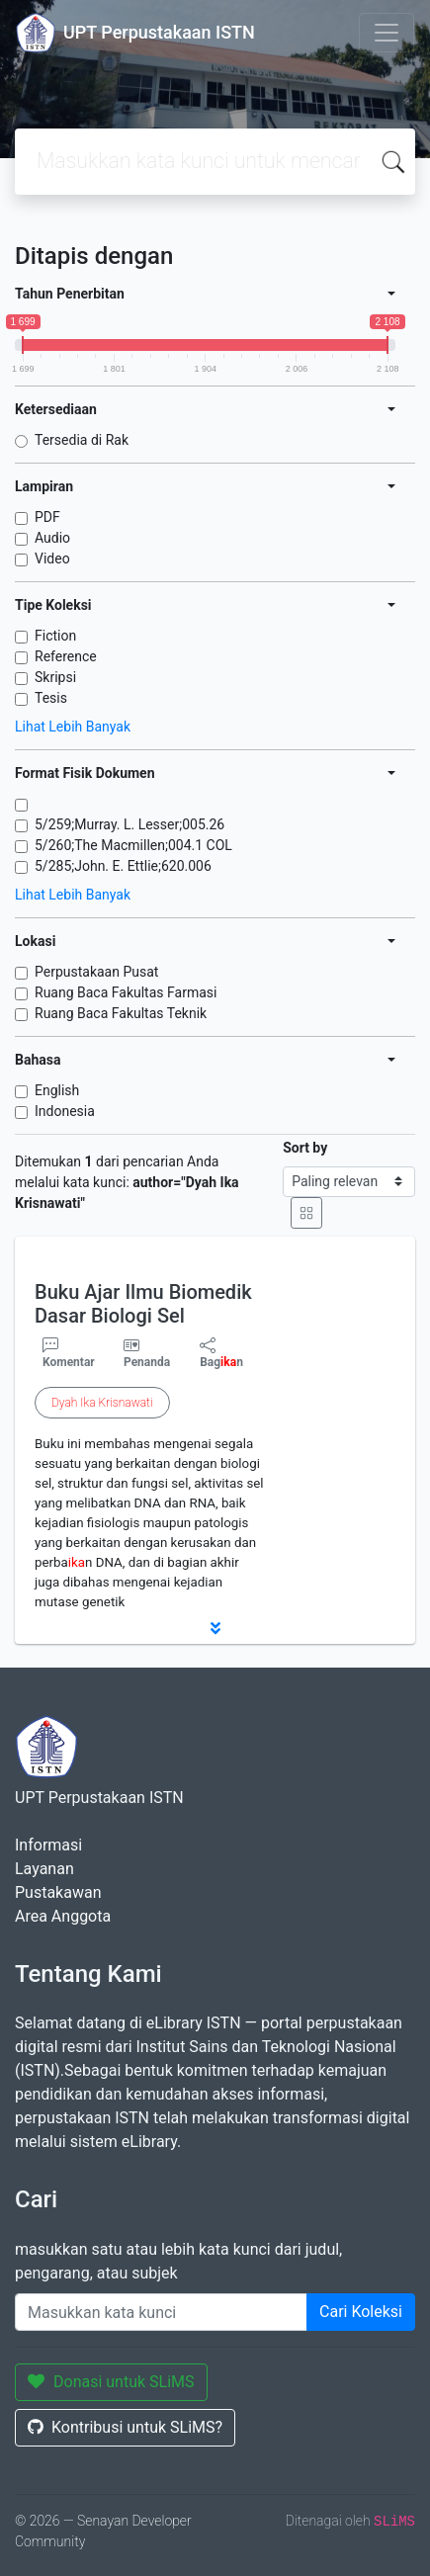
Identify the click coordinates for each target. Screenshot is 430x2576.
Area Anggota (63, 1916)
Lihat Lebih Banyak (72, 726)
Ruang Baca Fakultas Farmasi (125, 992)
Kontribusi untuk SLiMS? (125, 2427)
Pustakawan (58, 1892)
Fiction (55, 636)
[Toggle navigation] (386, 32)
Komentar (69, 1353)
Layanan (44, 1868)
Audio (52, 538)
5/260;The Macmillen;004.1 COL (133, 845)
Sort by (305, 1148)
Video (52, 558)
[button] (215, 1628)
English (57, 1090)
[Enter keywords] (161, 2312)
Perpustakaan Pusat (96, 972)
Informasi (48, 1845)
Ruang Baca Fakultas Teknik (121, 1013)
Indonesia (65, 1111)
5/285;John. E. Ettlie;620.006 (123, 866)
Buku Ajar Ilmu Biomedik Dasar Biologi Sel (143, 1304)
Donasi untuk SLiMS (111, 2381)
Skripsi (55, 677)
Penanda (147, 1362)
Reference (66, 656)
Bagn (221, 1353)
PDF (47, 517)
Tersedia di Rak (82, 440)
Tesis (51, 698)
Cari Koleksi (360, 2311)
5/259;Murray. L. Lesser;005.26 (129, 824)
